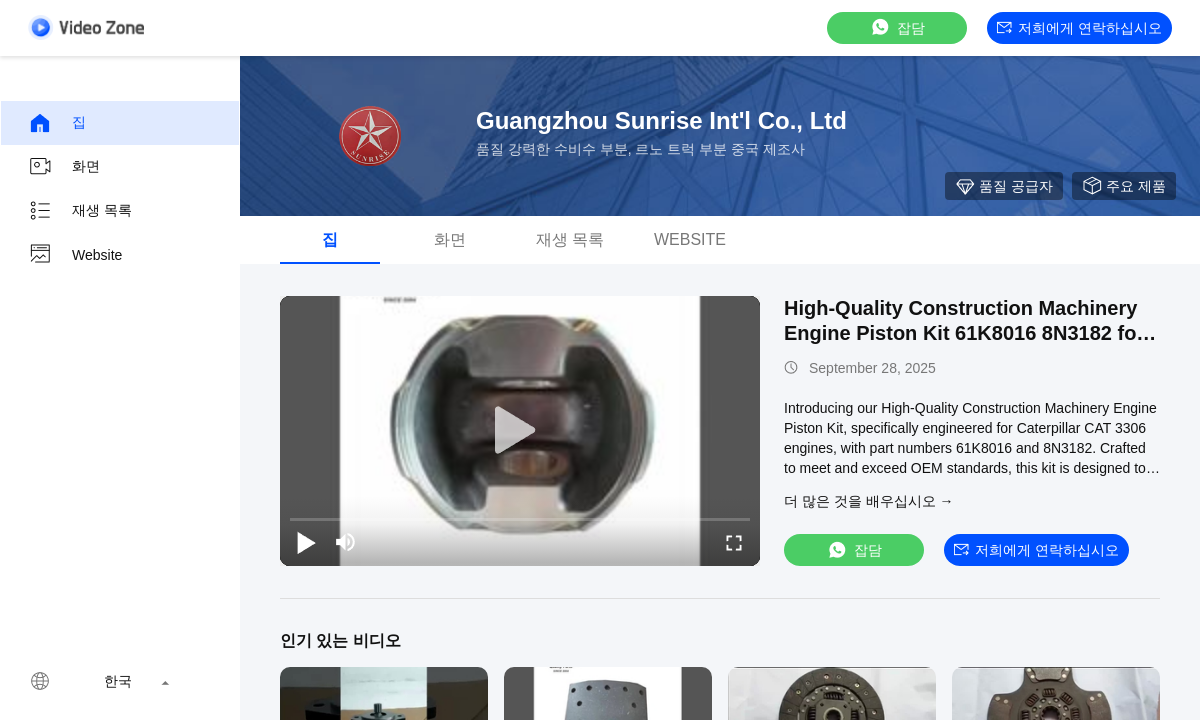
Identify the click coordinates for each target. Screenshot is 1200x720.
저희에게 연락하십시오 (1079, 28)
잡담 (897, 27)
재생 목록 (80, 211)
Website (75, 255)
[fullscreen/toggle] (734, 542)
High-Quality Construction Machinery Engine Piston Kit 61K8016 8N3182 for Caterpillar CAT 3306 (964, 333)
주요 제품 (1124, 186)
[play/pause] (306, 542)
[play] (520, 431)
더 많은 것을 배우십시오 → (869, 501)
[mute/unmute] (346, 542)
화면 (64, 167)
